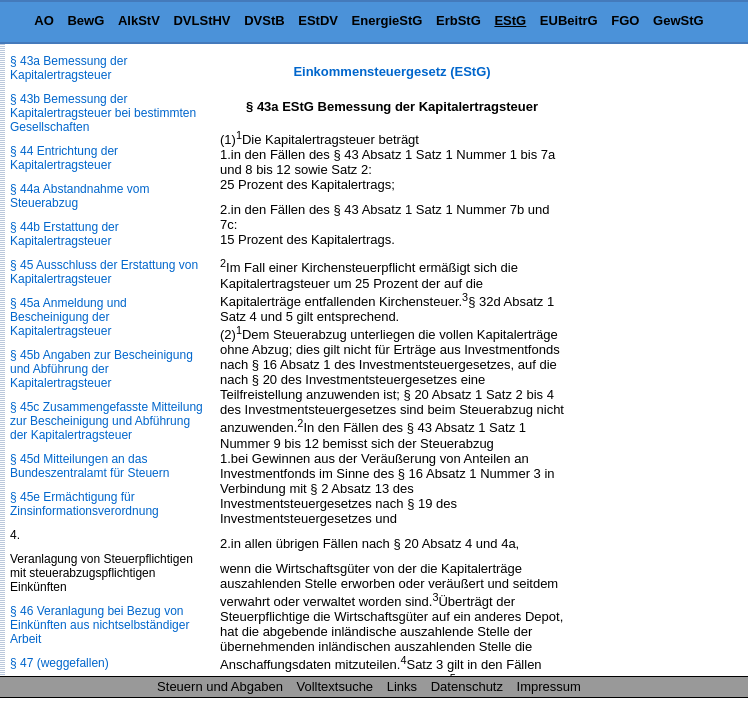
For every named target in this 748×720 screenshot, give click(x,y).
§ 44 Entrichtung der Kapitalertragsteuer (64, 158)
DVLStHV (201, 20)
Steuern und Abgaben (220, 686)
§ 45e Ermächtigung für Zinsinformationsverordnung (84, 504)
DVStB (264, 20)
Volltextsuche (335, 686)
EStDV (318, 20)
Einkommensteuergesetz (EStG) (391, 71)
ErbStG (458, 20)
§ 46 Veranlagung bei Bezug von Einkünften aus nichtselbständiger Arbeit (99, 625)
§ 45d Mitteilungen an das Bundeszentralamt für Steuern (89, 466)
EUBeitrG (569, 20)
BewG (85, 20)
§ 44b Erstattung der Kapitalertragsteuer (64, 234)
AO (44, 20)
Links (402, 686)
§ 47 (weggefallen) (59, 663)
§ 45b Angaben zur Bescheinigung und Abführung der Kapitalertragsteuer (101, 369)
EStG (510, 20)
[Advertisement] (648, 364)
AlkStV (139, 20)
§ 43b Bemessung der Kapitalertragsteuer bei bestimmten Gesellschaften (103, 113)
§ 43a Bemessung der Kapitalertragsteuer (68, 68)
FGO (625, 20)
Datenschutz (467, 686)
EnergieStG (387, 20)
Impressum (549, 686)
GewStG (678, 20)
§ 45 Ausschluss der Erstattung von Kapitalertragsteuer (104, 272)
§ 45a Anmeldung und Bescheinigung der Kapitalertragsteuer (68, 317)
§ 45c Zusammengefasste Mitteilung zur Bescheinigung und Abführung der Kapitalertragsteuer (106, 421)
